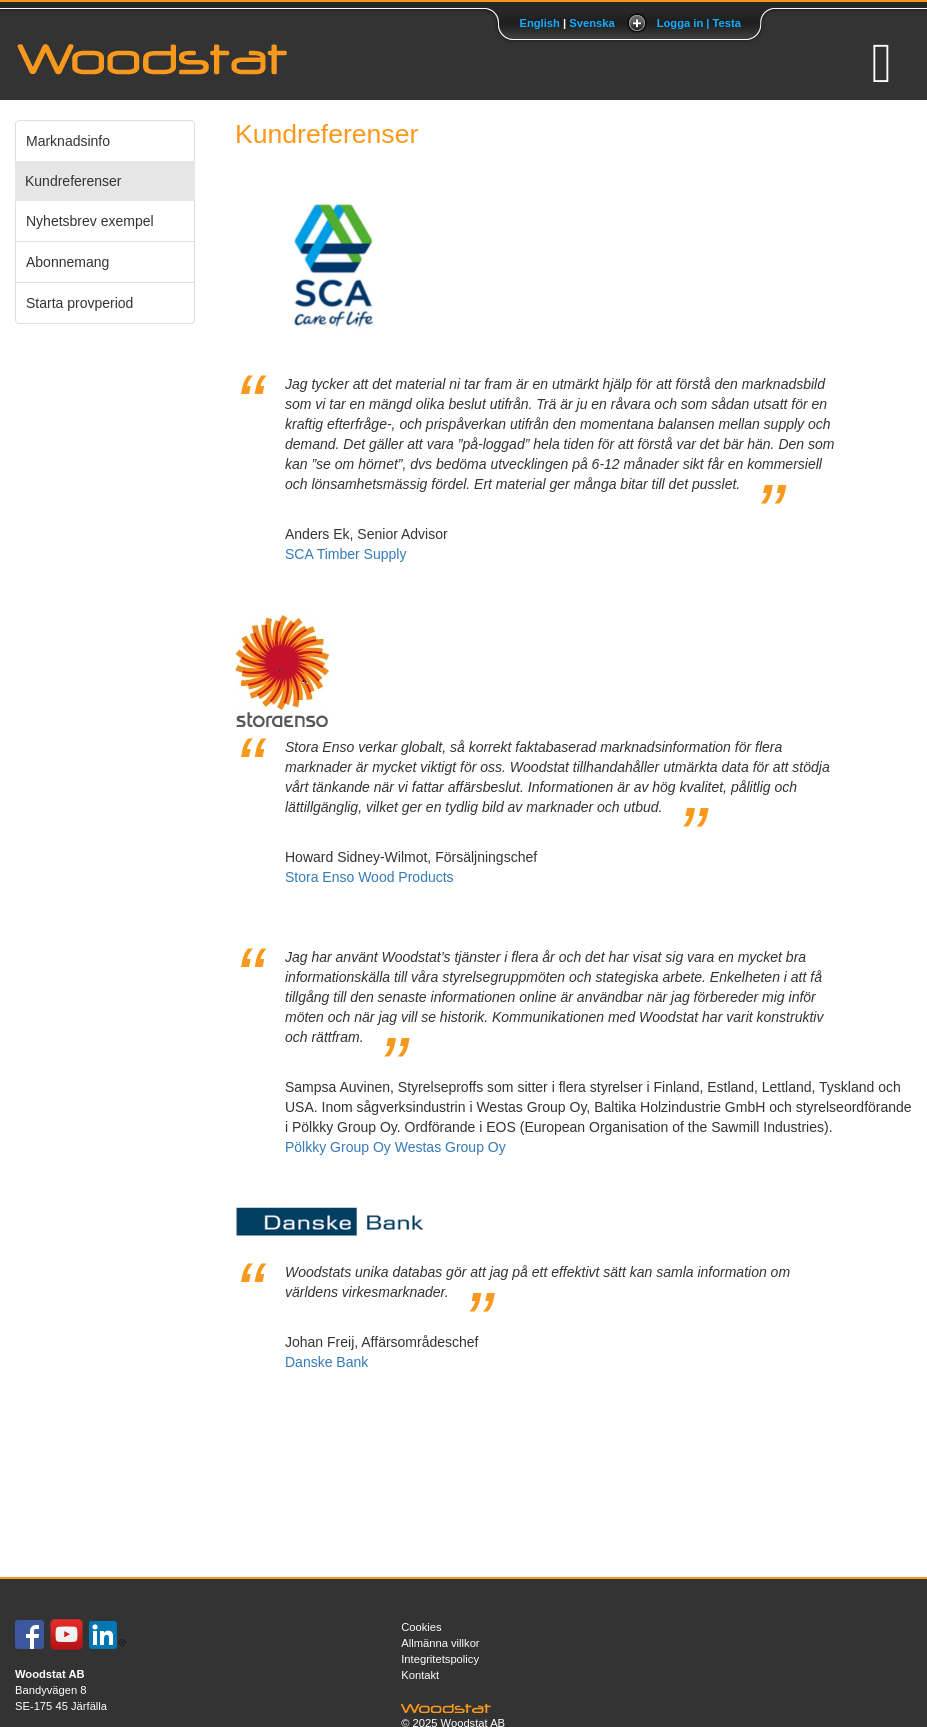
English (539, 23)
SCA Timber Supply (345, 554)
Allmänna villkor (440, 1643)
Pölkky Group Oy (338, 1147)
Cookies (421, 1627)
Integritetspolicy (440, 1659)
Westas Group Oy (450, 1147)
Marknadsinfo (68, 141)
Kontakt (420, 1675)
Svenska (591, 23)
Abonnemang (67, 262)
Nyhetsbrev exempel (90, 221)
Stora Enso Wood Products (369, 877)
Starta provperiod (79, 303)
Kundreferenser (73, 181)
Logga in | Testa (699, 23)
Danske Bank (326, 1362)
